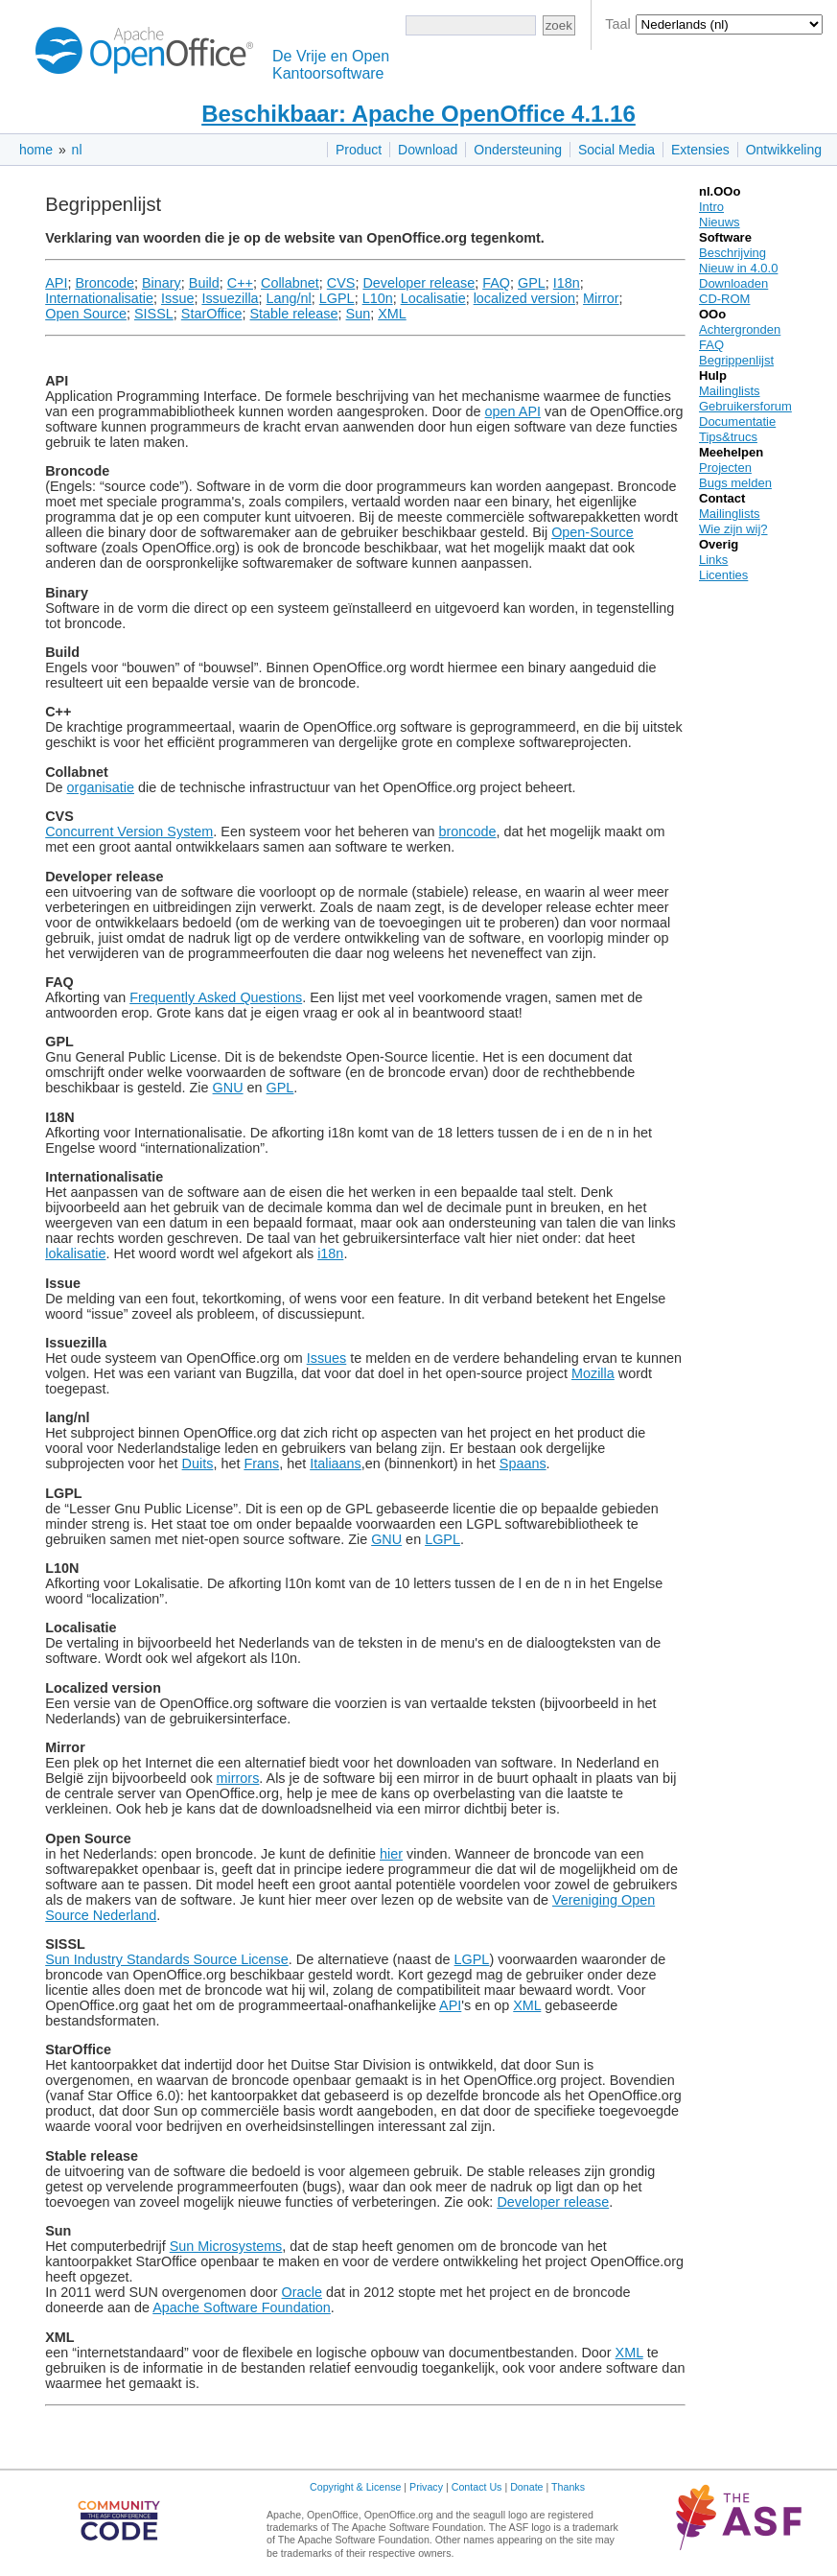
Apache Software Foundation (241, 2307)
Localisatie (433, 298)
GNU (228, 1087)
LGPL (337, 298)
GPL (532, 283)
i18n (330, 1253)
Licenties (723, 575)
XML (392, 313)
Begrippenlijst (736, 360)
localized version (524, 298)
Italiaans (335, 1463)
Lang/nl (289, 298)
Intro (711, 206)
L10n (377, 298)
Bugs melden (735, 483)
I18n (566, 283)
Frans (261, 1463)
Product (359, 149)
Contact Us (477, 2487)
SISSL (154, 313)
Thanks (568, 2487)
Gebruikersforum (745, 406)
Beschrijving (732, 253)
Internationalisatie (99, 298)
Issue (177, 298)
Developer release (418, 283)
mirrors (238, 1778)
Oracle (302, 2292)
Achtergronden (739, 329)
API (56, 283)
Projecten (725, 467)
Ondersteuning (518, 149)
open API (513, 411)
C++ (240, 283)
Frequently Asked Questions (215, 997)
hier (391, 1854)
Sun (358, 313)
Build (204, 283)
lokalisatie (75, 1253)
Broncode (104, 283)
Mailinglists (729, 391)
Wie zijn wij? (733, 529)
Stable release (294, 313)
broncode (468, 831)
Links (713, 559)
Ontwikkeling (784, 149)
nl (77, 149)
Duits (198, 1463)
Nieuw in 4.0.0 (738, 268)
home (36, 149)
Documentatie (737, 421)
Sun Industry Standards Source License (167, 1959)
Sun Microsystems (226, 2246)
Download (427, 149)
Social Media (616, 149)
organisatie (100, 787)
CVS (341, 283)
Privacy (426, 2487)
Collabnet (290, 283)
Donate (526, 2487)
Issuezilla (229, 298)
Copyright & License (355, 2487)
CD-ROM (724, 299)
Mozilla (593, 1373)
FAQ (496, 283)
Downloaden (733, 283)
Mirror (601, 298)
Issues (327, 1358)
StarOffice (212, 313)
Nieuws (719, 222)
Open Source (86, 313)
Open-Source (592, 532)
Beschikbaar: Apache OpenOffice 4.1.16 (418, 114)
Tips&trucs (728, 437)
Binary (161, 283)
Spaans (523, 1463)
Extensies (700, 149)
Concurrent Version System (129, 831)
